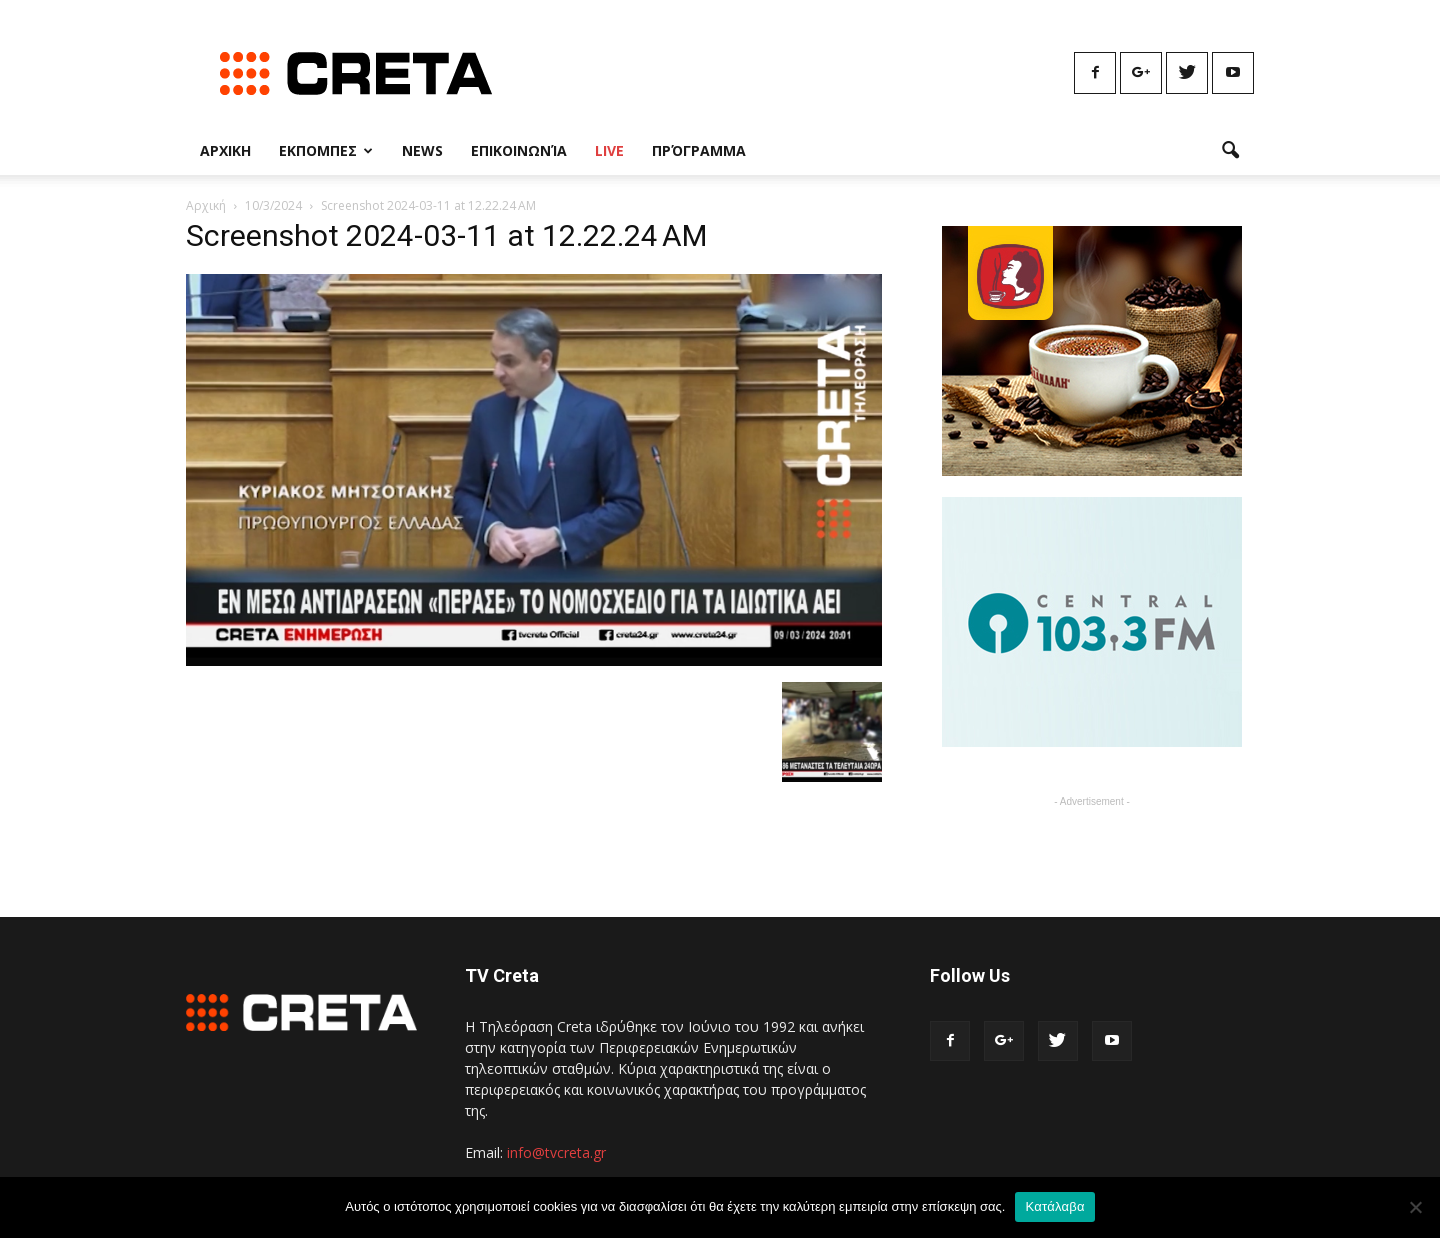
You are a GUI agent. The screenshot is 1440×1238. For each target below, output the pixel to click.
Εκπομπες (326, 150)
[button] (1230, 151)
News (422, 150)
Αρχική (206, 205)
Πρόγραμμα (699, 150)
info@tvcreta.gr (556, 1152)
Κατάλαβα (1054, 1206)
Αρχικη (225, 150)
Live (609, 150)
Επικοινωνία (519, 150)
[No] (1415, 1207)
